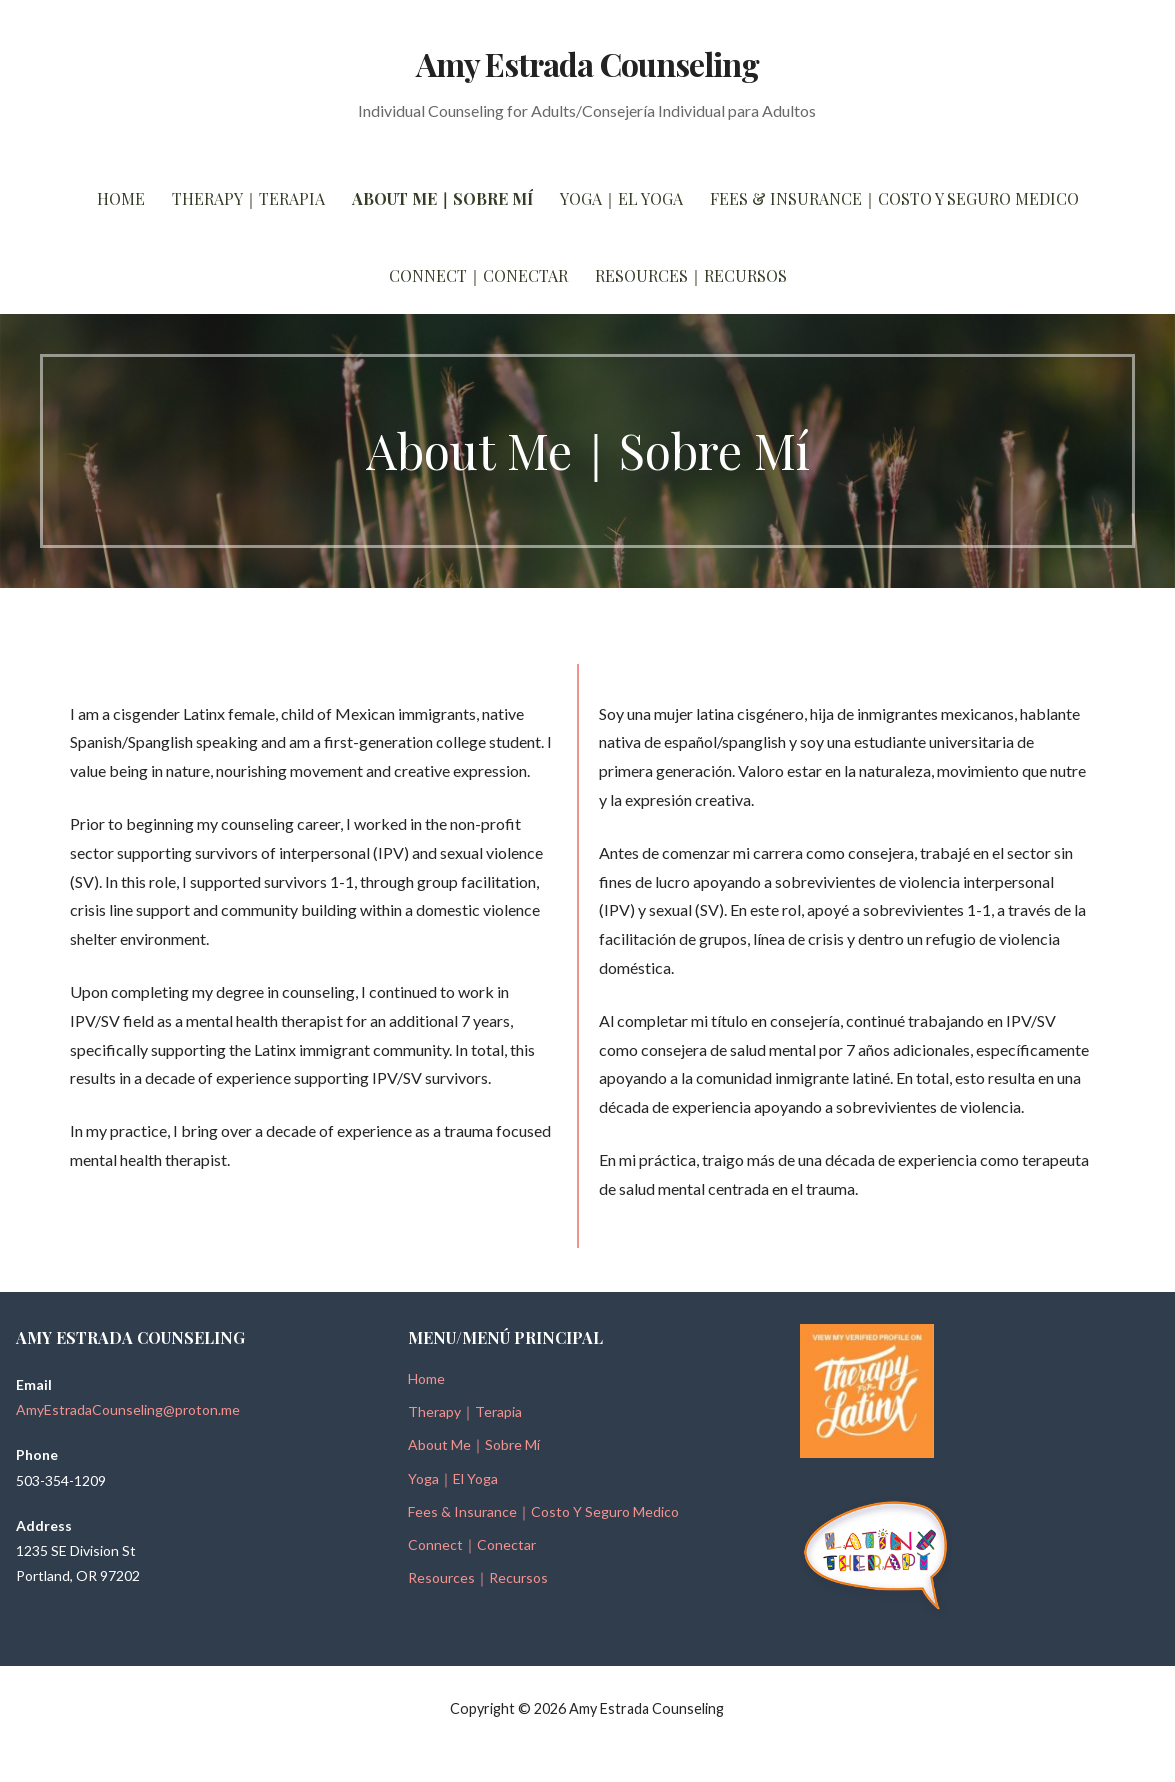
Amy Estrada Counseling (587, 63)
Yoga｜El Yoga (621, 198)
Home (121, 198)
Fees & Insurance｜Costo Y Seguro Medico (894, 198)
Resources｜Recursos (691, 275)
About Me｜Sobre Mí (442, 198)
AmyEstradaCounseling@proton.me (128, 1409)
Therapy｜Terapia (248, 198)
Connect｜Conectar (478, 275)
